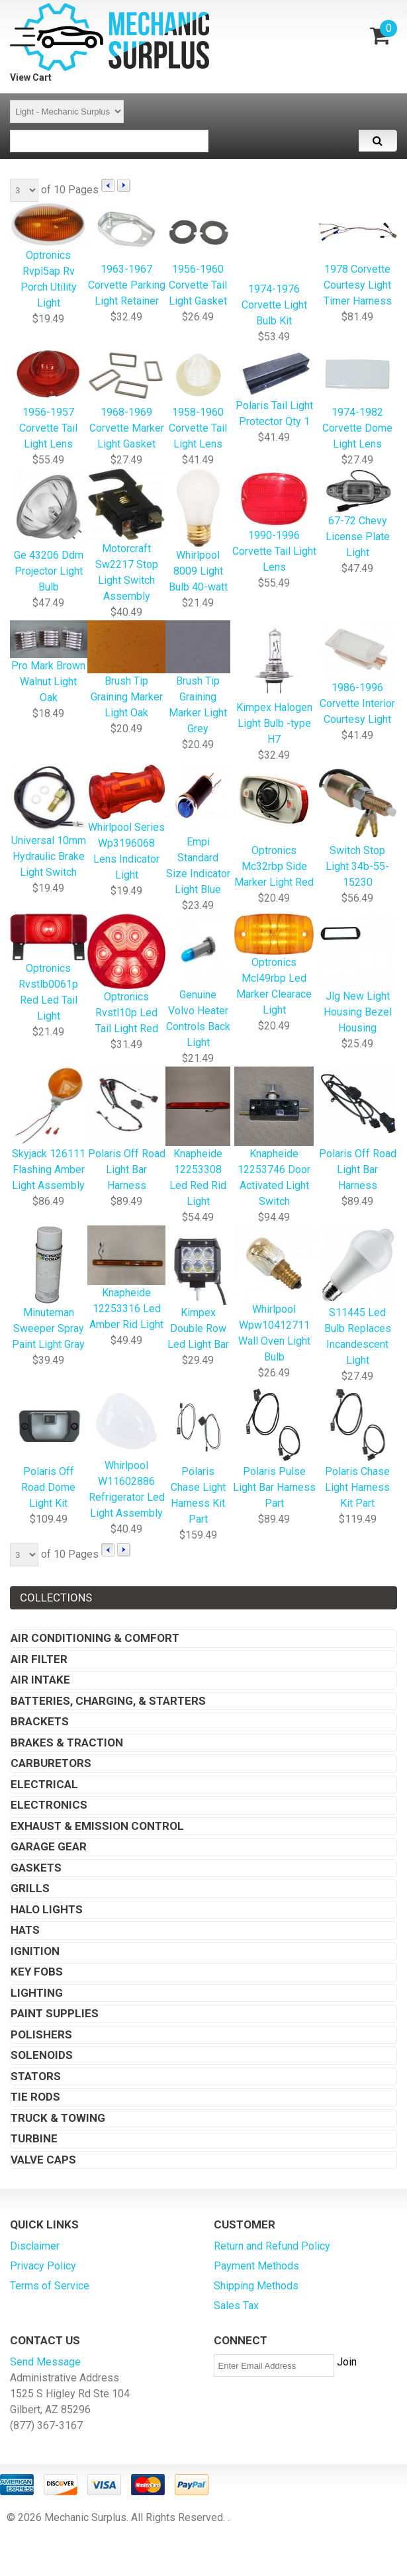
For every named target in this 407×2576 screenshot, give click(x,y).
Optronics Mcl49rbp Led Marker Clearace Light (274, 965)
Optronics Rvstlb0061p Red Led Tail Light (48, 968)
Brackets (40, 1721)
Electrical (44, 1784)
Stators (36, 2076)
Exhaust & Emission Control (97, 1826)
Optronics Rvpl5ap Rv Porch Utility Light (48, 256)
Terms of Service (49, 2285)
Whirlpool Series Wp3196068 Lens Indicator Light (126, 823)
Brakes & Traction (67, 1742)
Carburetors (51, 1763)
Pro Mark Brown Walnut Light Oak (48, 663)
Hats (25, 1929)
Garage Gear (49, 1846)
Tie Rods (35, 2096)
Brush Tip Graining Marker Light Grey (197, 678)
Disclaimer (35, 2246)
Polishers (41, 2034)
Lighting (37, 1992)
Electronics (49, 1804)
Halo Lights (47, 1909)
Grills (30, 1888)
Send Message (45, 2362)
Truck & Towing (58, 2117)
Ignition (35, 1951)
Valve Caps (43, 2159)
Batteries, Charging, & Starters (108, 1700)
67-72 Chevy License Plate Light (357, 514)
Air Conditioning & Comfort (95, 1638)
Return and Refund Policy (272, 2246)
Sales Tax (236, 2305)
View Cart (31, 77)
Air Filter (39, 1659)
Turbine (34, 2138)
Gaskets (36, 1867)
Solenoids (42, 2055)
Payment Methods (256, 2266)
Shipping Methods (256, 2285)
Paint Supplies (55, 2013)
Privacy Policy (43, 2266)
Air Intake (40, 1679)
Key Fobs (37, 1971)
